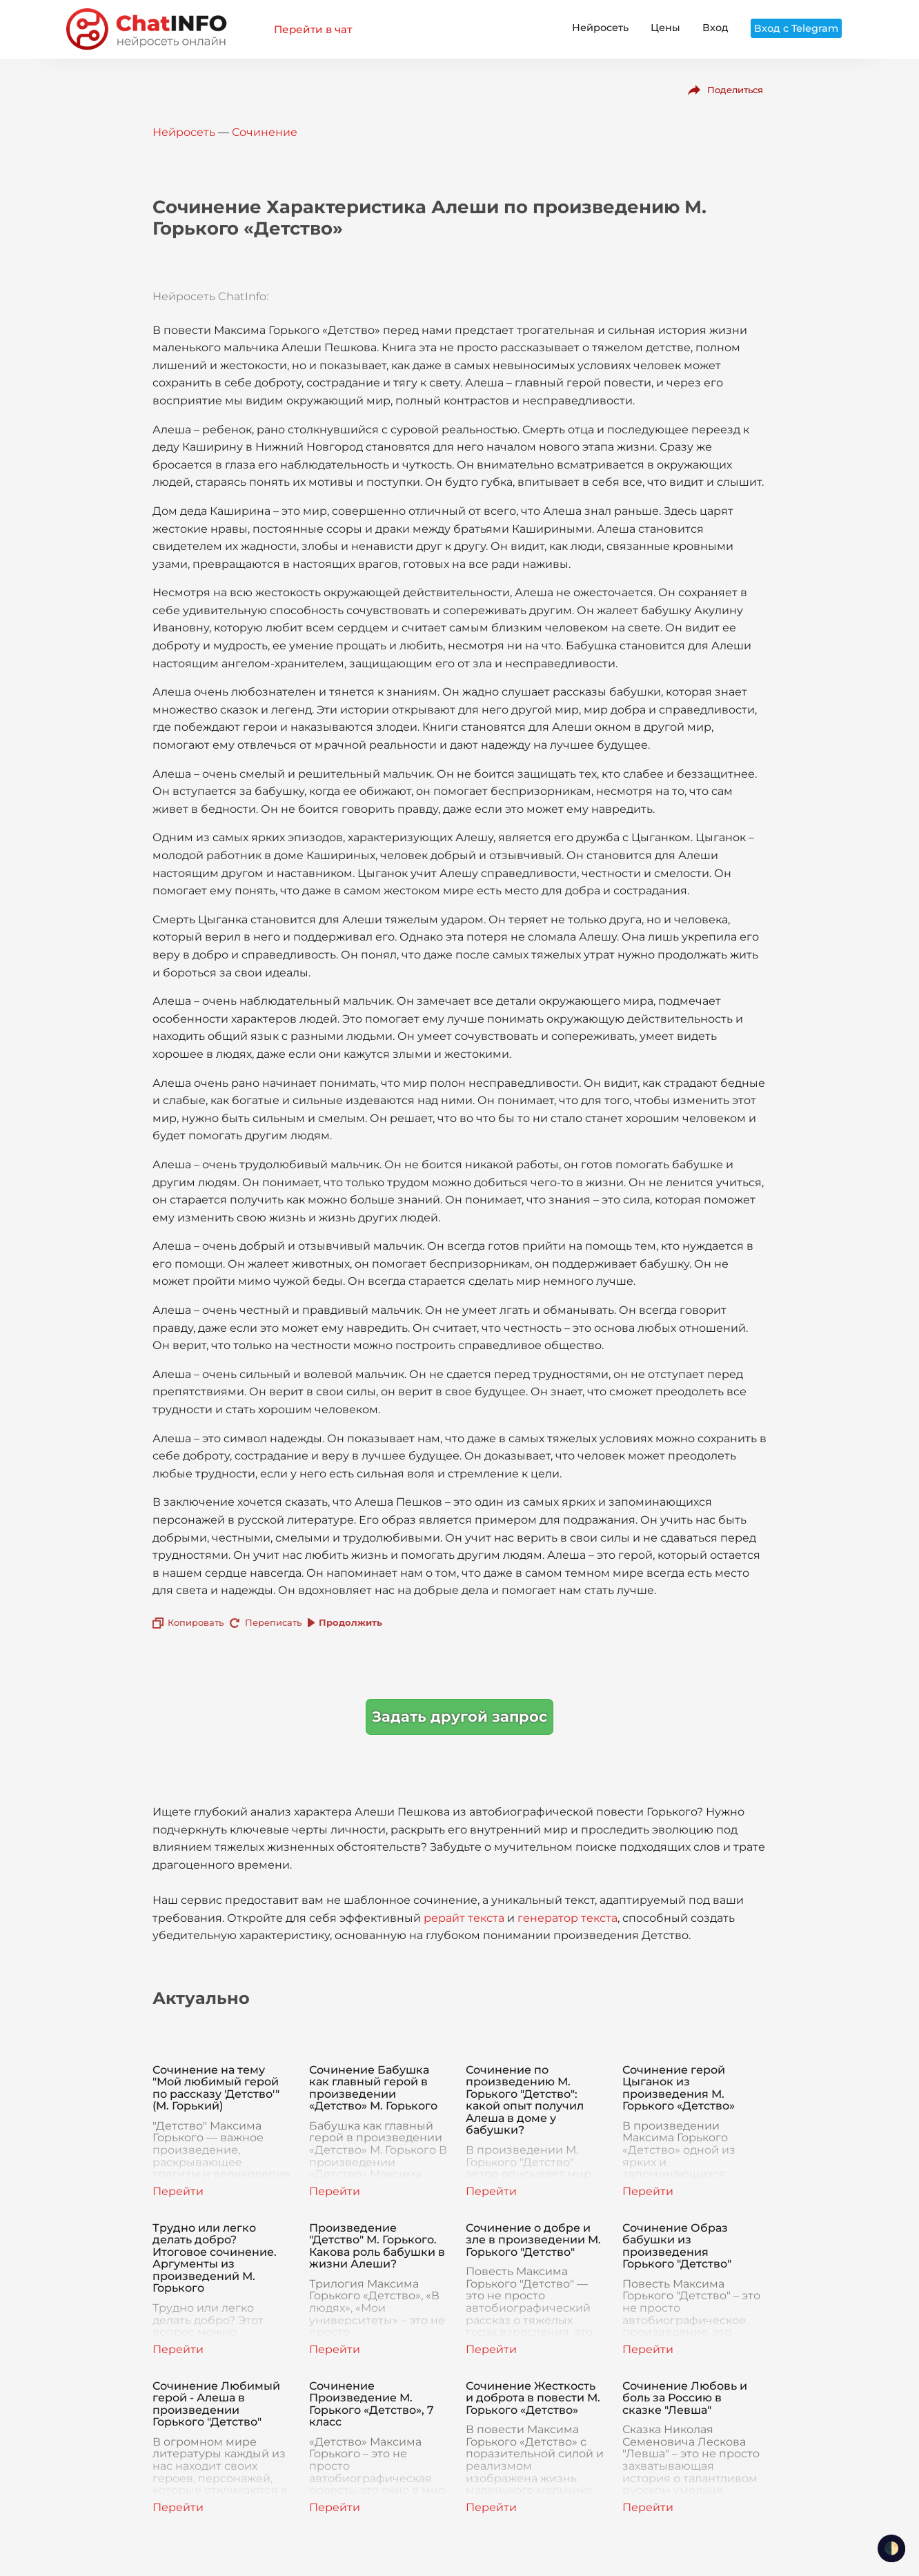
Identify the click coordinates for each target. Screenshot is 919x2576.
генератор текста (567, 1918)
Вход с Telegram (796, 28)
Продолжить (350, 1622)
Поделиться (735, 89)
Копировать (196, 1622)
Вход (715, 27)
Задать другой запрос (459, 1716)
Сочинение (264, 132)
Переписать (273, 1622)
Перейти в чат (313, 29)
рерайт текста (464, 1918)
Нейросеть (600, 27)
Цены (665, 27)
